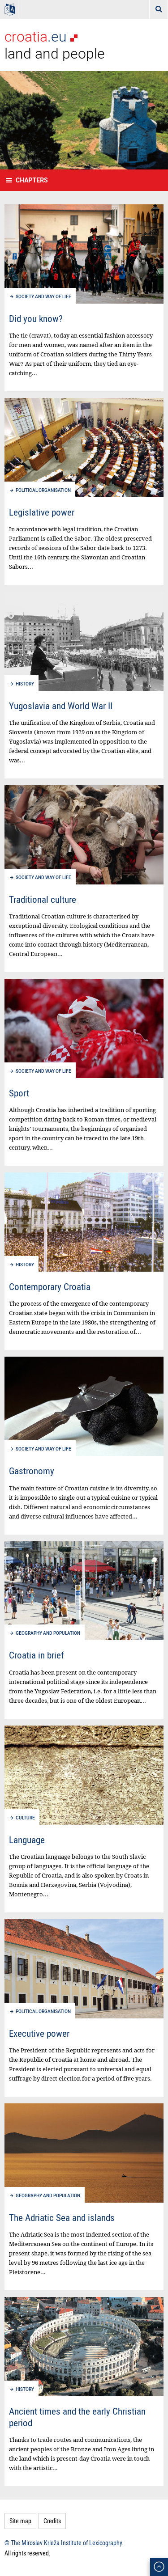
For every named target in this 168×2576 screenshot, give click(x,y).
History (25, 684)
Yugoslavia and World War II (60, 705)
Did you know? (36, 318)
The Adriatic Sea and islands (62, 2217)
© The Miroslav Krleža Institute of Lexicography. (64, 2542)
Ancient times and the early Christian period (77, 2417)
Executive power (39, 2033)
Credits (52, 2521)
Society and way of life (43, 297)
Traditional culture (42, 899)
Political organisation (43, 490)
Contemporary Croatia (49, 1286)
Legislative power (41, 512)
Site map (20, 2521)
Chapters (32, 180)
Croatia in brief (36, 1655)
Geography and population (48, 1633)
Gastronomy (31, 1470)
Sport (19, 1093)
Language (27, 1839)
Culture (25, 1818)
